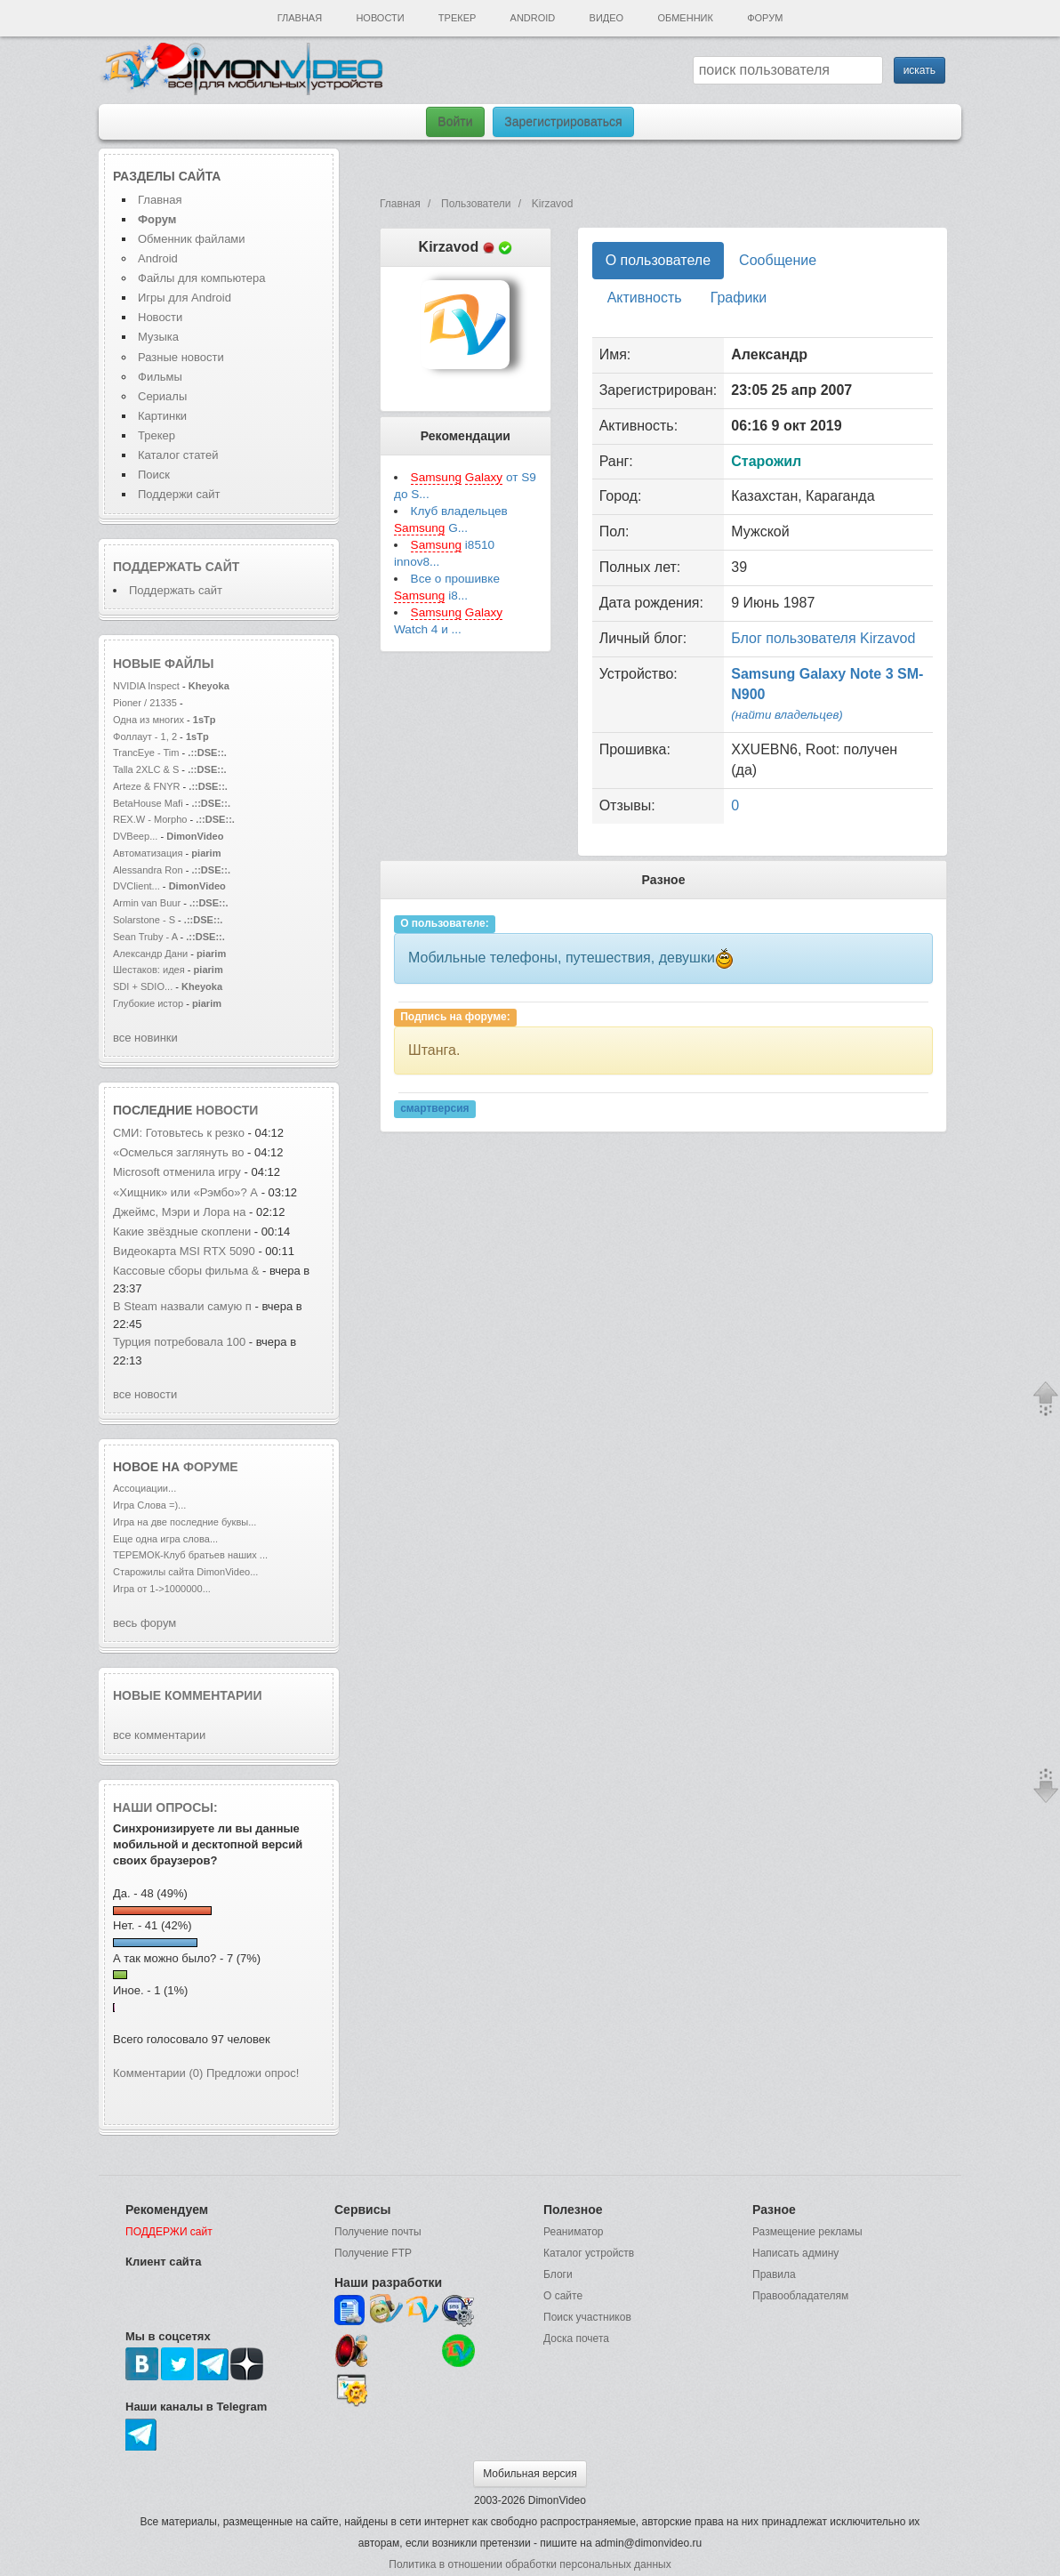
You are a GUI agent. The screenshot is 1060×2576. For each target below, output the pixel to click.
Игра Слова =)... (149, 1505)
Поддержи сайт (179, 494)
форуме (210, 1467)
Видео (607, 17)
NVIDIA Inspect (146, 685)
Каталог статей (178, 455)
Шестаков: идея (149, 969)
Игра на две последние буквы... (184, 1522)
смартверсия (434, 1108)
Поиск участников (587, 2317)
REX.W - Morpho (150, 819)
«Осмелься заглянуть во (180, 1152)
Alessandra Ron (148, 870)
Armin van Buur (147, 903)
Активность (644, 297)
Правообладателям (800, 2296)
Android (533, 17)
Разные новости (181, 357)
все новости (145, 1394)
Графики (739, 297)
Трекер (457, 17)
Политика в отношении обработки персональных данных (530, 2564)
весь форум (144, 1623)
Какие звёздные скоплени (182, 1231)
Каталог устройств (588, 2253)
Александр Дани (150, 953)
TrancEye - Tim (146, 752)
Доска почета (576, 2338)
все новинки (145, 1037)
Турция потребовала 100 (181, 1341)
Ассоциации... (144, 1488)
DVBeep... (135, 836)
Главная (299, 17)
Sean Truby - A (145, 936)
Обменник (684, 17)
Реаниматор (573, 2232)
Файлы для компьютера (202, 278)
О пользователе (658, 260)
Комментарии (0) (158, 2073)
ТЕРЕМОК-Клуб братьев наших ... (190, 1555)
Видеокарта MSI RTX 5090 (184, 1251)
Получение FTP (373, 2253)
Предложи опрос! (252, 2073)
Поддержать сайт (176, 566)
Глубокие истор (148, 1003)
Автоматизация (149, 853)
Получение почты (378, 2232)
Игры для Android (184, 297)
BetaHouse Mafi (148, 803)
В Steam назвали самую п (182, 1306)
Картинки (162, 416)
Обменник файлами (191, 239)
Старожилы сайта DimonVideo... (185, 1571)
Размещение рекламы (807, 2232)
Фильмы (160, 376)
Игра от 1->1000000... (162, 1588)
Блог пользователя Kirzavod (823, 638)
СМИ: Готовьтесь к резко (179, 1132)
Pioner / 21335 (145, 702)
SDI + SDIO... (143, 986)
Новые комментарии (187, 1695)
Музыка (158, 336)
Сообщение (777, 260)
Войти (455, 122)
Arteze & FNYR (148, 786)
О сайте (562, 2296)
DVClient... (136, 886)
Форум (765, 17)
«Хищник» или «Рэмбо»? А (185, 1192)
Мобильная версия (530, 2473)
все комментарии (159, 1735)
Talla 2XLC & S (146, 769)
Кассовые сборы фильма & (186, 1270)
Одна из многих (148, 719)
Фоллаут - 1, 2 (145, 736)
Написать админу (795, 2253)
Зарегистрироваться (563, 122)
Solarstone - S (144, 919)
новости (227, 1110)
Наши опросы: (165, 1807)
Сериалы (162, 396)
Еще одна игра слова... (165, 1539)
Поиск (154, 474)
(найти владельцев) (787, 714)
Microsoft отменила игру (177, 1172)
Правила (774, 2274)
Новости (380, 17)
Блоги (558, 2274)
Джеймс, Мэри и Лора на (181, 1212)
